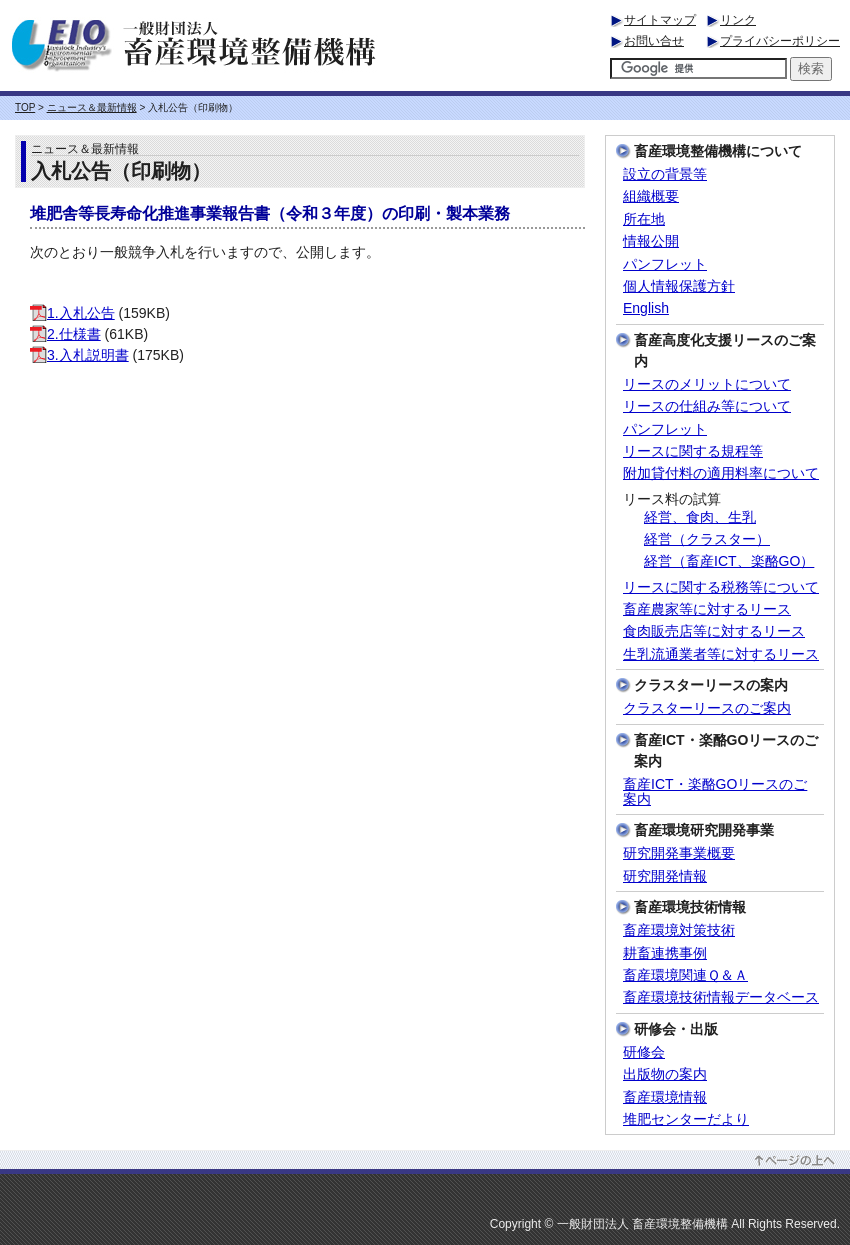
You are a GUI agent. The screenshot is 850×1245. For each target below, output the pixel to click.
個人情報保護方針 (679, 286)
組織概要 (651, 196)
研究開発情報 (665, 876)
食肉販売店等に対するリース (714, 631)
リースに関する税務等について (721, 587)
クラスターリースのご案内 (707, 708)
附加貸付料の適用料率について (721, 473)
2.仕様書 (65, 334)
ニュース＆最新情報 (92, 107)
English (646, 308)
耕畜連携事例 (665, 953)
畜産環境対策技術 (679, 930)
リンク (738, 20)
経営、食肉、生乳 (700, 517)
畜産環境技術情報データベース (721, 997)
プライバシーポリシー (780, 41)
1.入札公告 (72, 313)
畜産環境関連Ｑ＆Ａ (685, 975)
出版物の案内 (665, 1074)
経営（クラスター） (707, 539)
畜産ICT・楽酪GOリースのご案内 (715, 792)
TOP (25, 107)
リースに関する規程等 (693, 451)
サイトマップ (660, 20)
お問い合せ (654, 41)
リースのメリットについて (707, 384)
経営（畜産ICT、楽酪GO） (729, 561)
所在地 (644, 219)
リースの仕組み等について (707, 406)
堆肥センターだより (686, 1119)
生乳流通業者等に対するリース (721, 654)
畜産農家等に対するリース (707, 609)
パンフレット (665, 264)
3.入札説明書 (79, 355)
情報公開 (651, 241)
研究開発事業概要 (679, 853)
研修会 (644, 1052)
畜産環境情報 (665, 1097)
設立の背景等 (665, 174)
